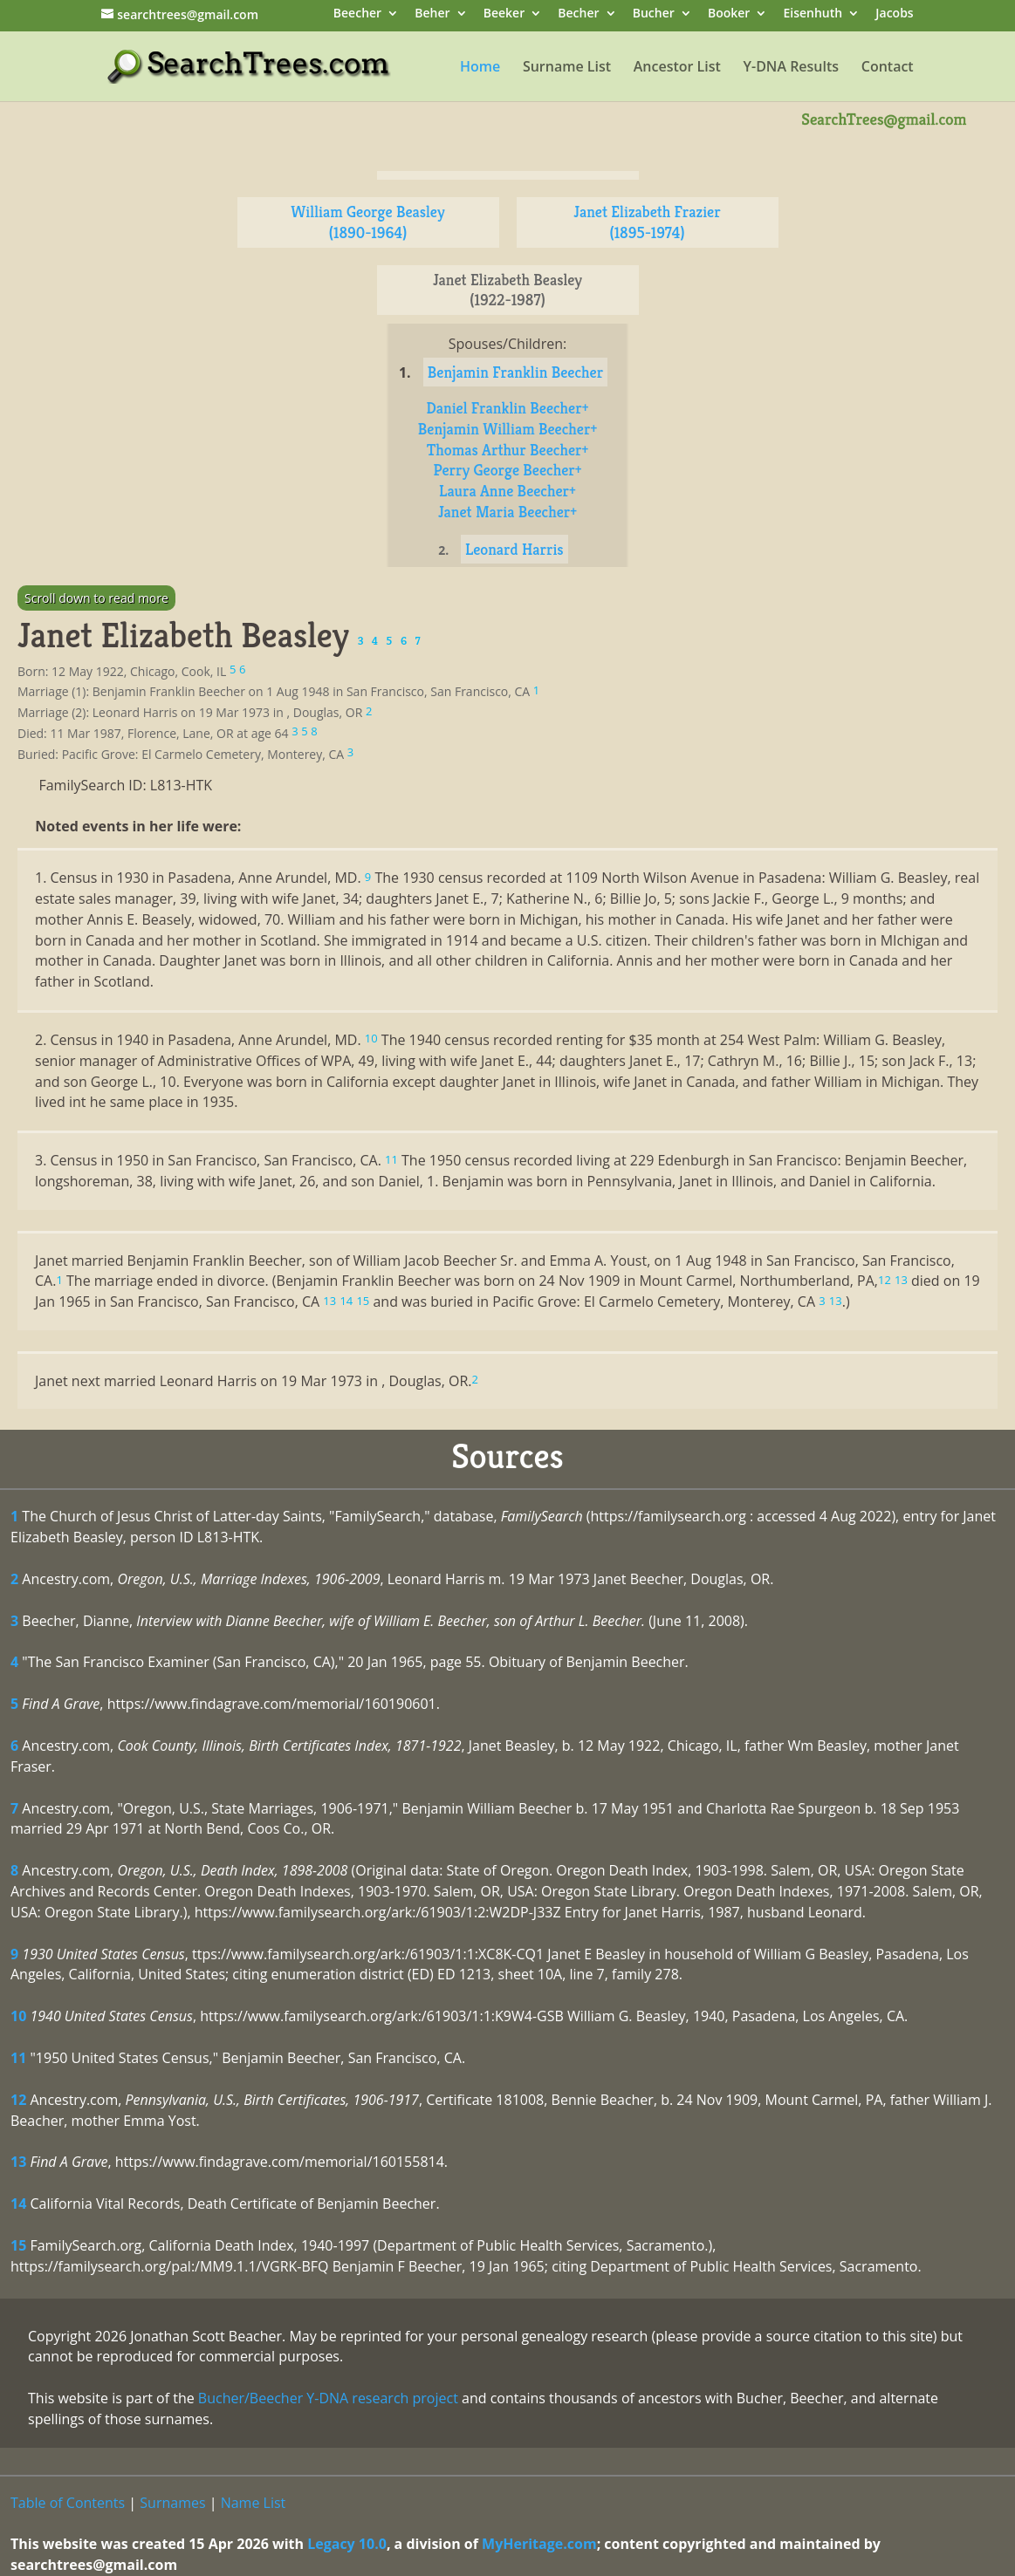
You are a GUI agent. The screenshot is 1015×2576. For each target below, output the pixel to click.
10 (18, 2016)
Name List (253, 2502)
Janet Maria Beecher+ (507, 512)
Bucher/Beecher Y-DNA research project (328, 2398)
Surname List (567, 68)
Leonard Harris (514, 549)
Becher (578, 14)
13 (18, 2161)
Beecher (357, 14)
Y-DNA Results (792, 68)
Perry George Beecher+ (507, 470)
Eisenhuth (812, 14)
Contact (887, 68)
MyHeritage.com (539, 2543)
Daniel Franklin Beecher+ (507, 408)
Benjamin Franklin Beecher (515, 372)
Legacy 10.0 (347, 2543)
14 (18, 2203)
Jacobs (894, 14)
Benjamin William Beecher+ (507, 429)
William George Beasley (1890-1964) (367, 222)
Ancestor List (677, 68)
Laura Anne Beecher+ (507, 491)
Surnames (172, 2502)
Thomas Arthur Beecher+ (508, 450)
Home (480, 68)
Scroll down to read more (96, 598)
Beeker (504, 14)
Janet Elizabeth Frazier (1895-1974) (646, 222)
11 (18, 2057)
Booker (729, 14)
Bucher (654, 14)
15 (18, 2245)
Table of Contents (67, 2502)
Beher (432, 14)
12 (18, 2099)
